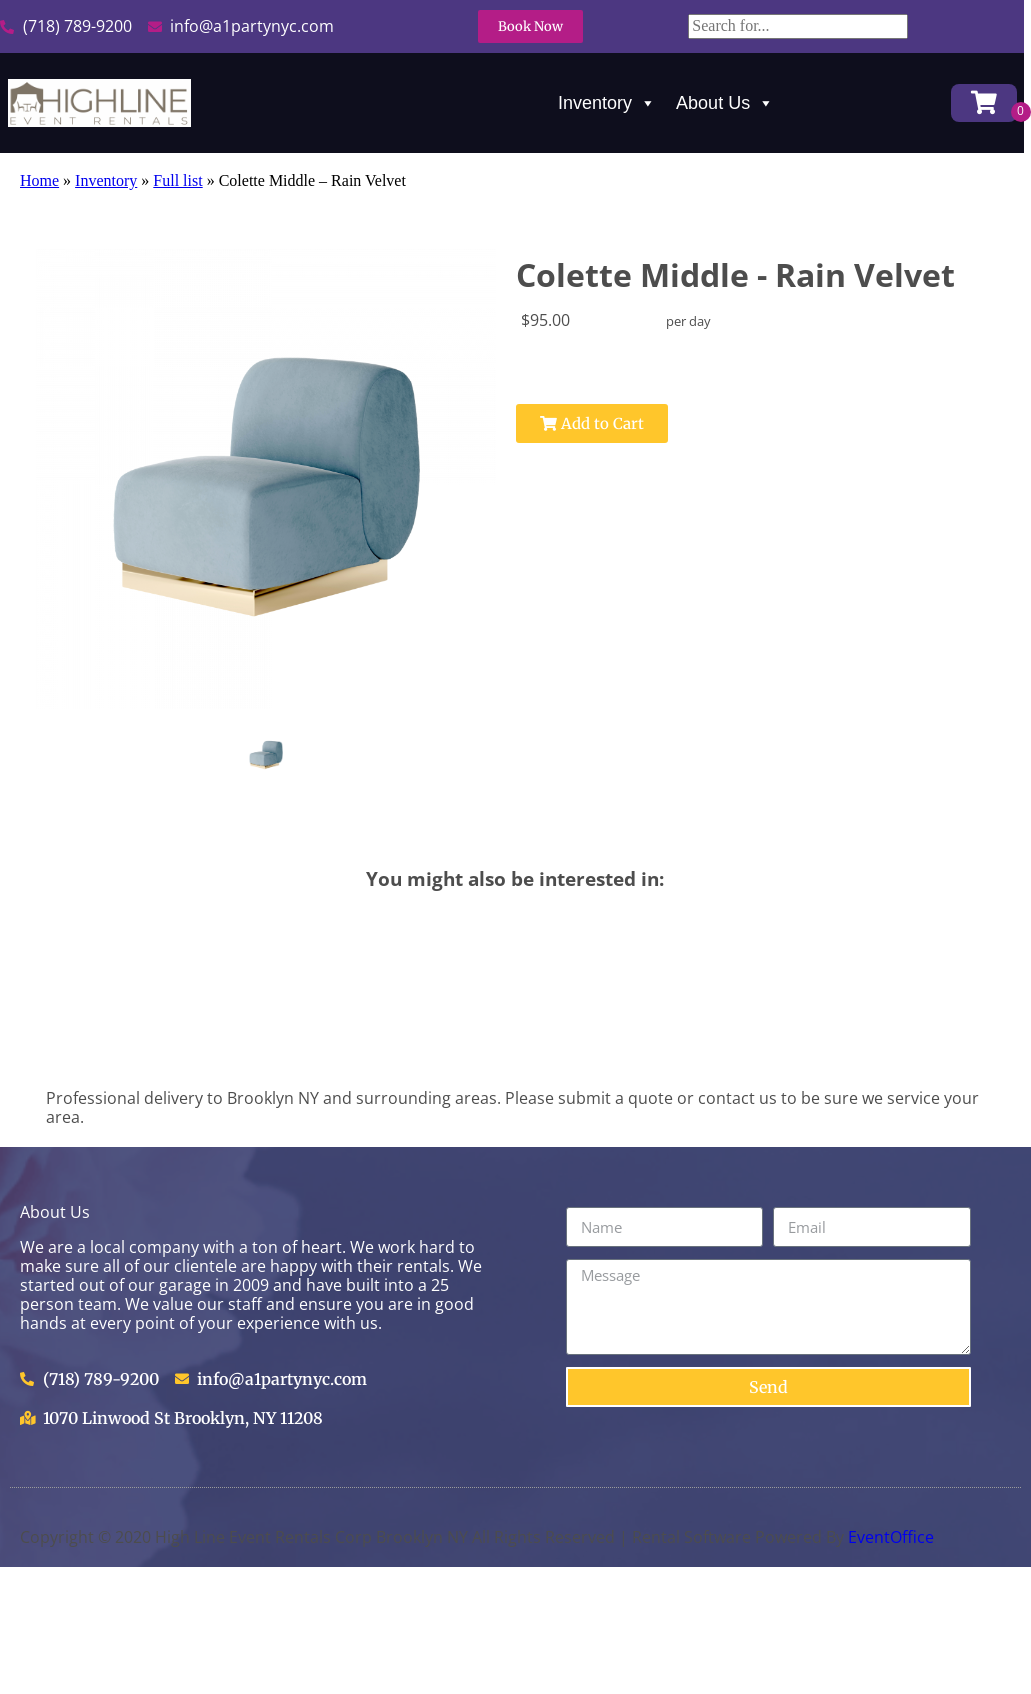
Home (39, 180)
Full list (177, 180)
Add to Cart (592, 423)
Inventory (607, 103)
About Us (725, 103)
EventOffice (891, 1537)
